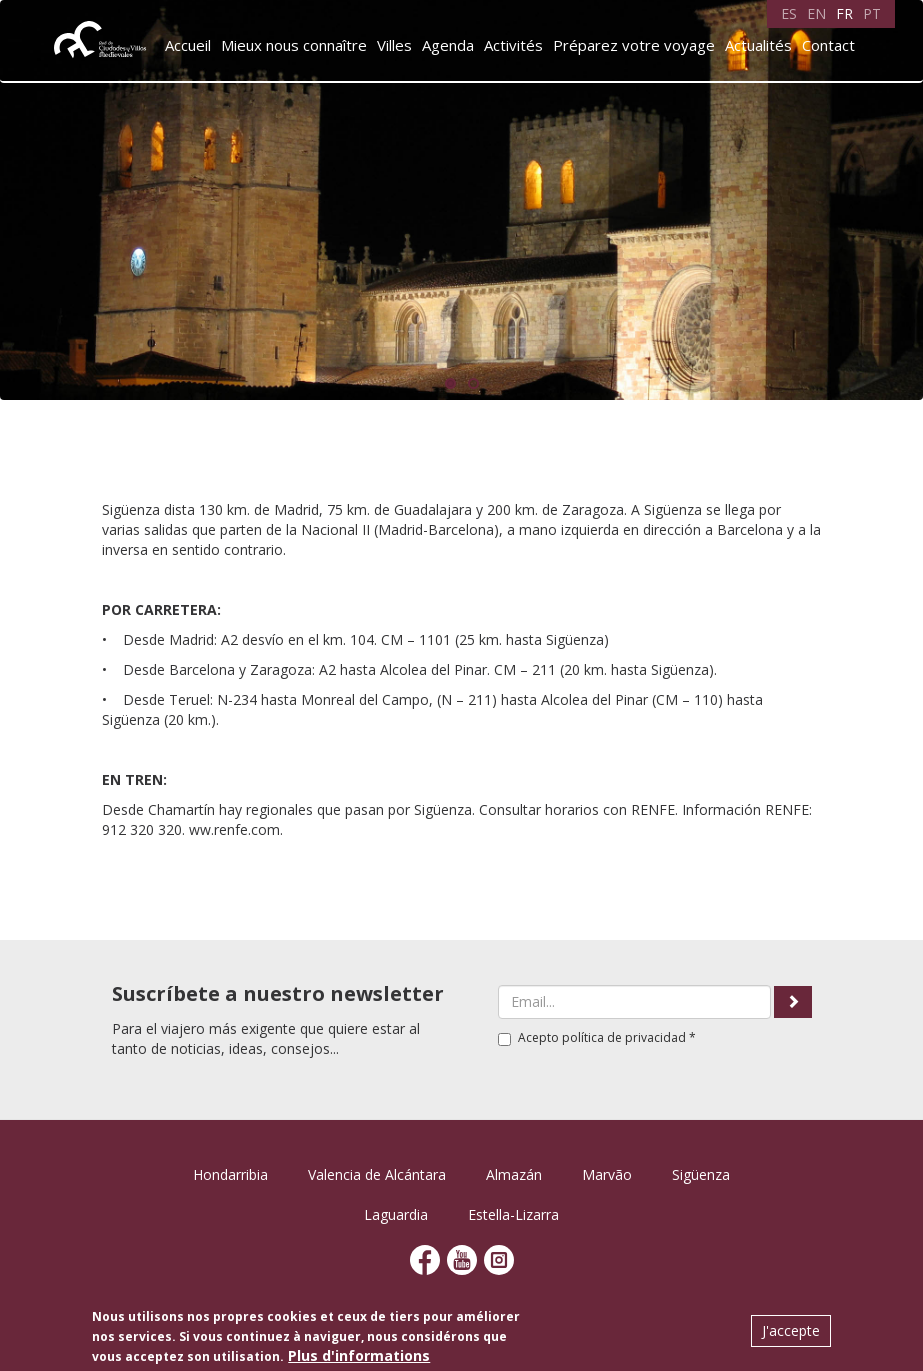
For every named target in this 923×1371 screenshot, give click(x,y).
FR (844, 13)
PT (872, 13)
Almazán (514, 1174)
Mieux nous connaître (294, 45)
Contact (828, 45)
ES (789, 13)
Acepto (597, 1037)
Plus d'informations (359, 1355)
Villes (394, 45)
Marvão (607, 1174)
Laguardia (396, 1214)
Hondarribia (230, 1174)
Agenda (448, 45)
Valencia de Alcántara (377, 1174)
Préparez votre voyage (634, 45)
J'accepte (791, 1330)
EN (816, 13)
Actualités (758, 45)
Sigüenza (701, 1174)
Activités (513, 45)
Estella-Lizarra (513, 1214)
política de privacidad (624, 1037)
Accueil (188, 45)
